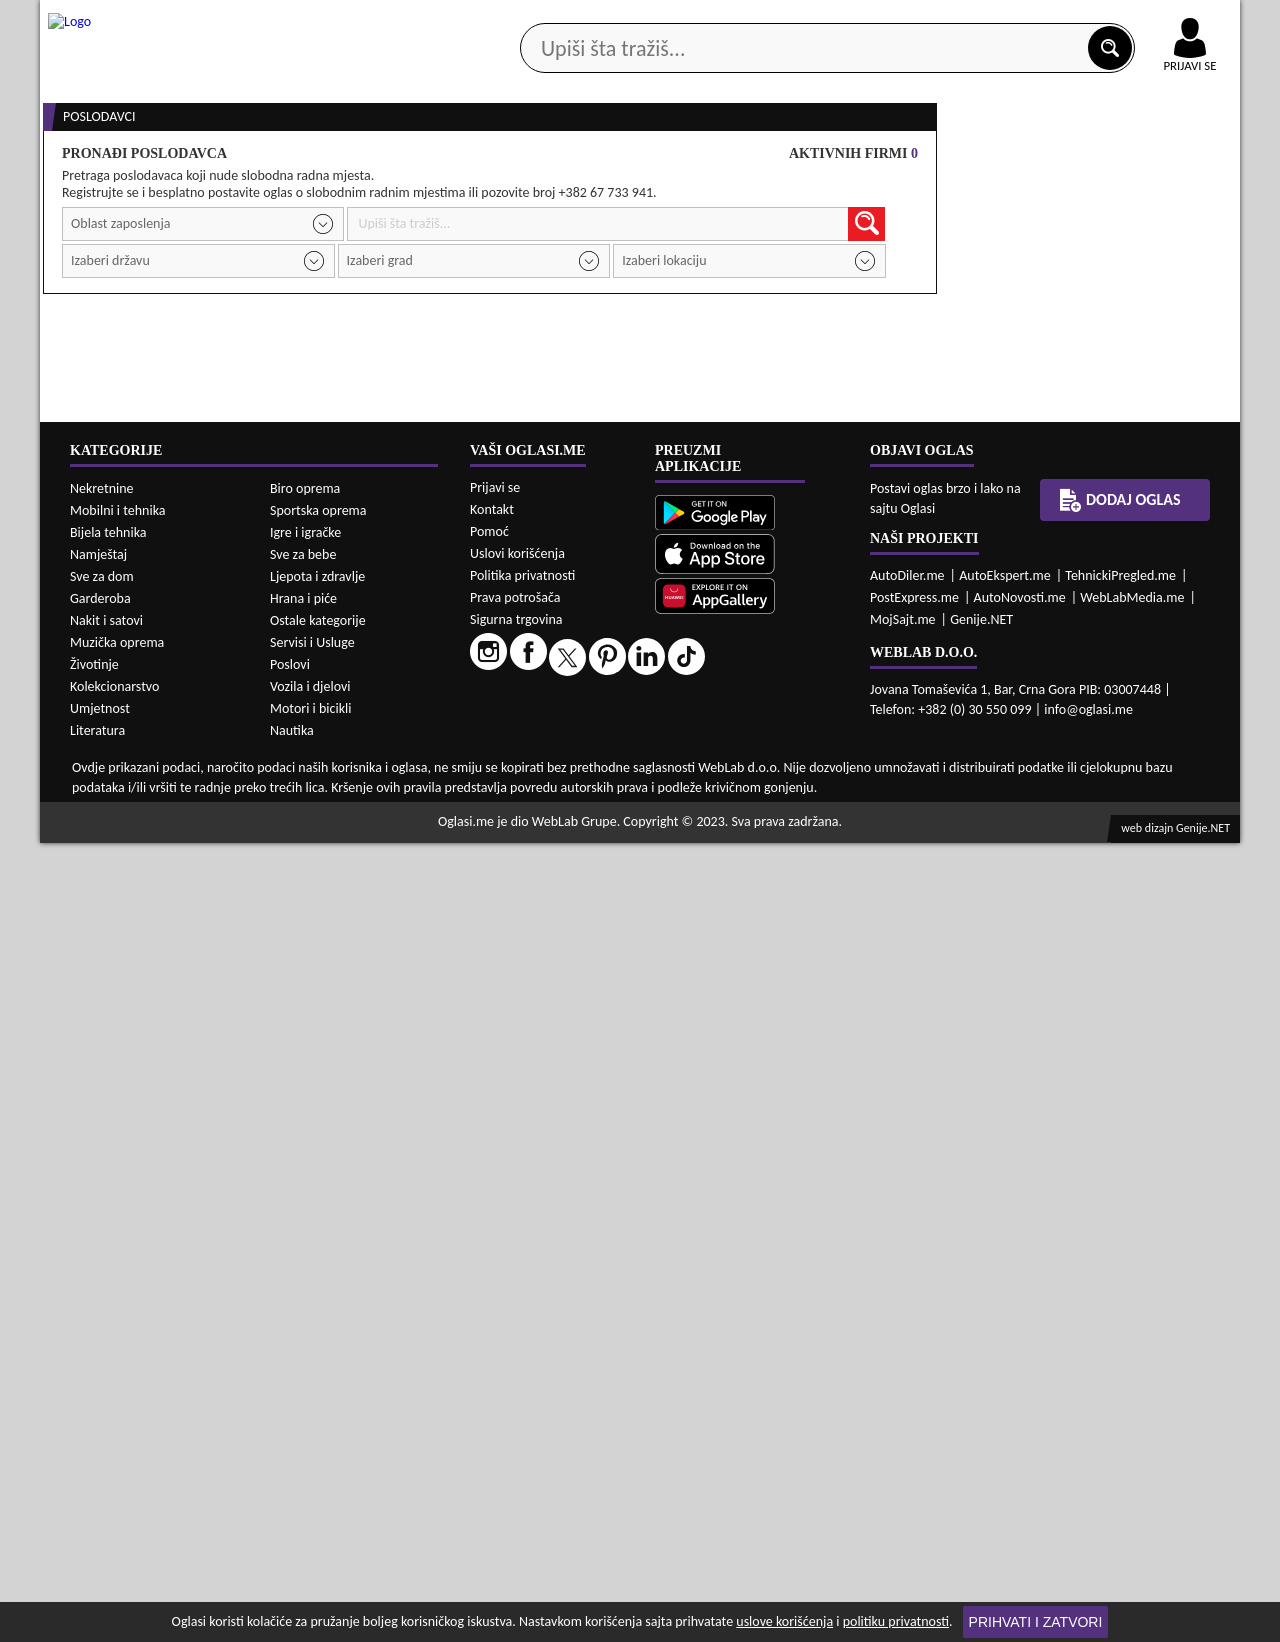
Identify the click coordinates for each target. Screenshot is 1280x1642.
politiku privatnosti (896, 1621)
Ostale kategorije (318, 1419)
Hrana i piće (303, 1397)
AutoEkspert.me (1005, 1374)
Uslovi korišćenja (517, 1352)
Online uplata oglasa (1149, 20)
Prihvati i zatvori (1036, 1622)
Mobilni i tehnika (118, 1309)
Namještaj (98, 1353)
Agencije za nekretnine (686, 158)
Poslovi (290, 1463)
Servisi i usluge (869, 158)
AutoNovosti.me (1020, 1396)
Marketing (900, 20)
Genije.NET (981, 1418)
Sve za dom (102, 1375)
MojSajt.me (903, 1418)
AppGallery (782, 20)
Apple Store (657, 18)
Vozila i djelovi (310, 1485)
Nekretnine (102, 1287)
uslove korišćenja (784, 1621)
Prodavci (1089, 846)
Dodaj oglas (1178, 158)
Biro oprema (305, 1287)
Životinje (94, 1463)
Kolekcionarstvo (114, 1485)
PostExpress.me (914, 1396)
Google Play (530, 18)
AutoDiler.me (907, 1374)
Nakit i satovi (106, 1419)
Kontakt (1008, 18)
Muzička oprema (117, 1441)
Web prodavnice (339, 158)
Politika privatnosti (522, 1374)
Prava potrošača (515, 1396)
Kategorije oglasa (169, 158)
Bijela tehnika (108, 1331)
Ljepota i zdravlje (317, 1375)
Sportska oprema (318, 1309)
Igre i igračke (305, 1331)
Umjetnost (100, 1507)
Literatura (97, 1529)
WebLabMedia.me (1132, 1396)
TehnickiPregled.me (1120, 1374)
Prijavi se (495, 1286)
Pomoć (489, 1330)
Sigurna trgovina (516, 1418)
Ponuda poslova (1028, 158)
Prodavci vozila (499, 158)
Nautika (292, 1529)
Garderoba (100, 1397)
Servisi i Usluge (312, 1441)
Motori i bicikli (310, 1507)
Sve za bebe (303, 1353)
